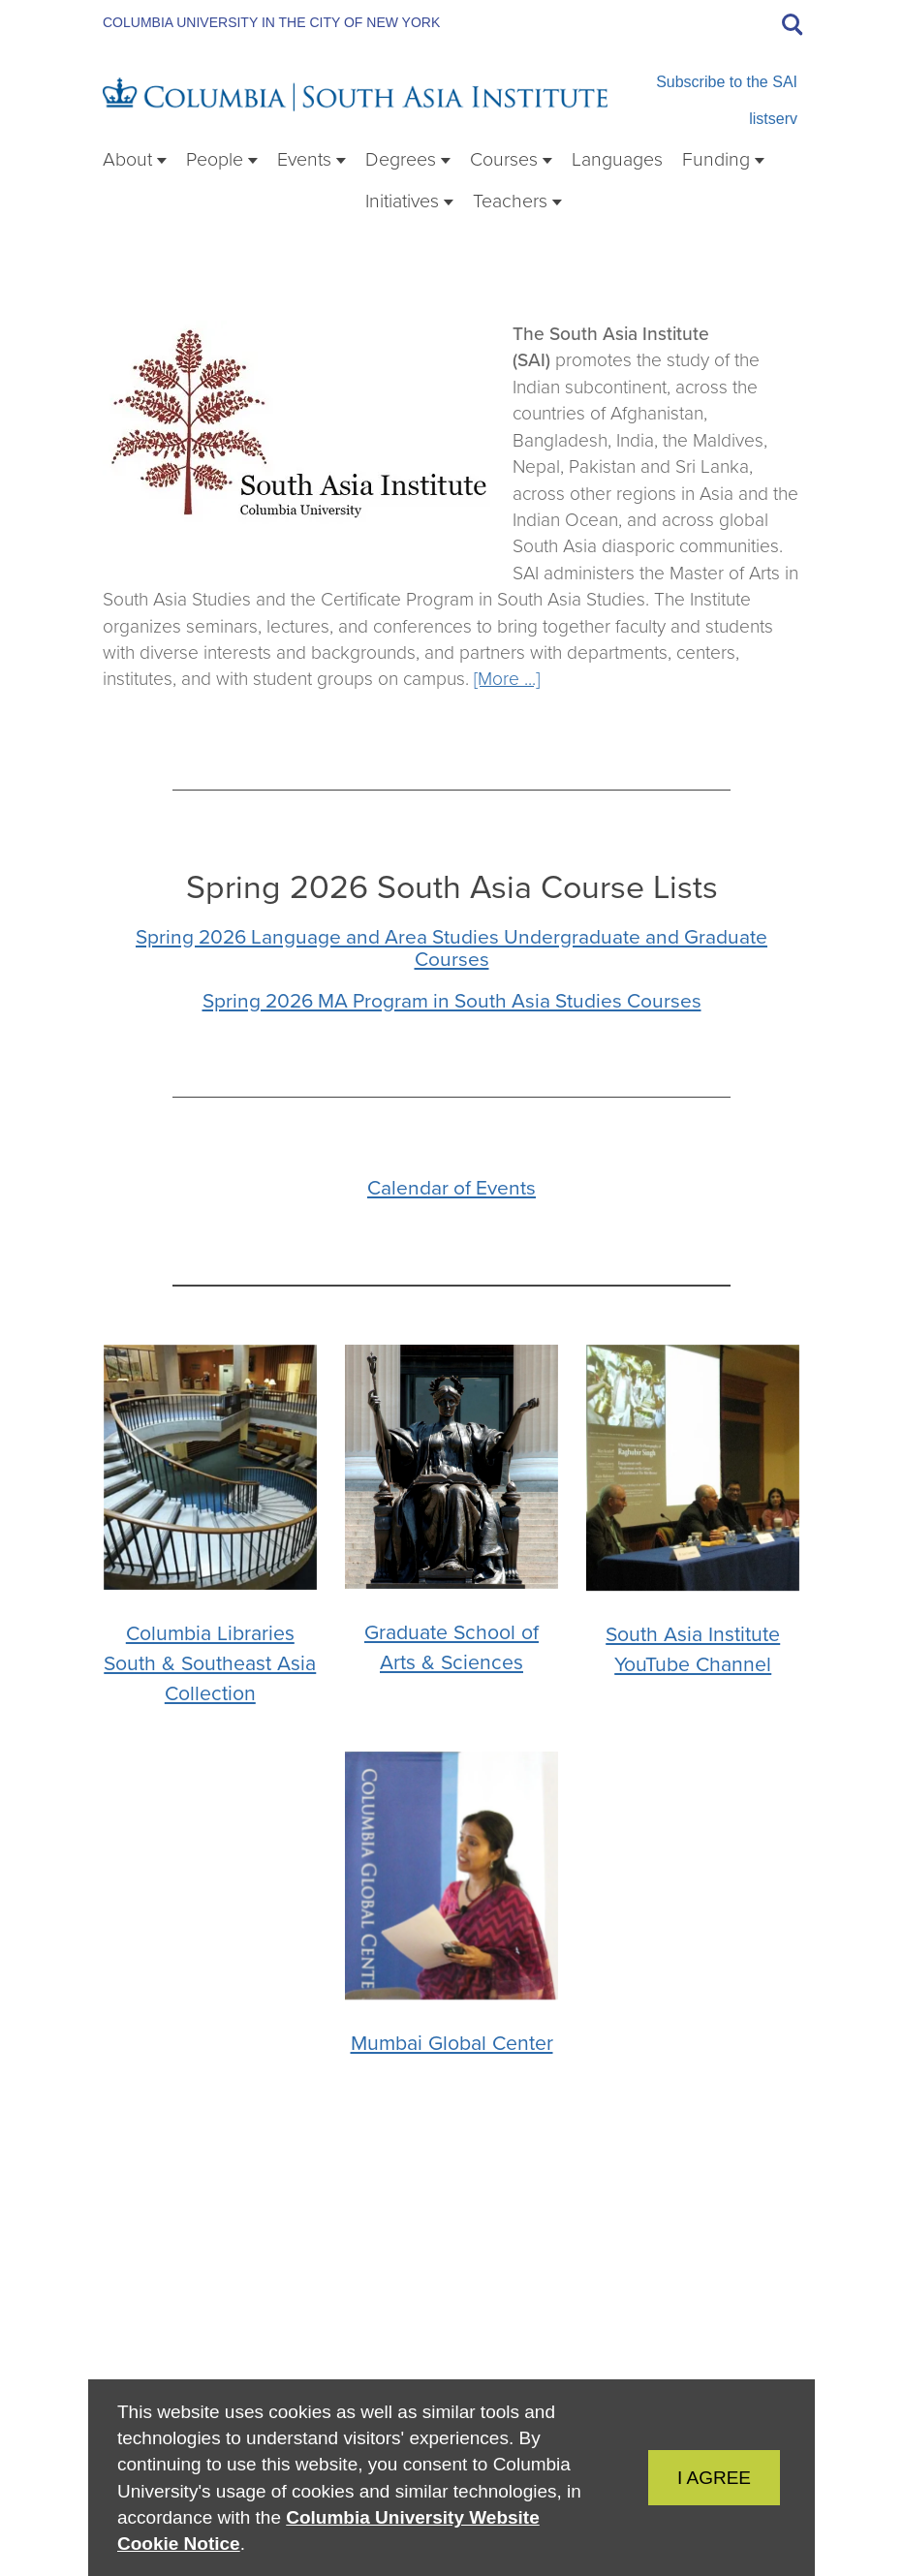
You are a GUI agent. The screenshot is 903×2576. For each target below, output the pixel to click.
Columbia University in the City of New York (271, 22)
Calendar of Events (451, 1187)
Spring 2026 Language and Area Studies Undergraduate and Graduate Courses (451, 947)
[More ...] (507, 679)
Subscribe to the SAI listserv (726, 100)
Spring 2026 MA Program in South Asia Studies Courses (451, 1000)
